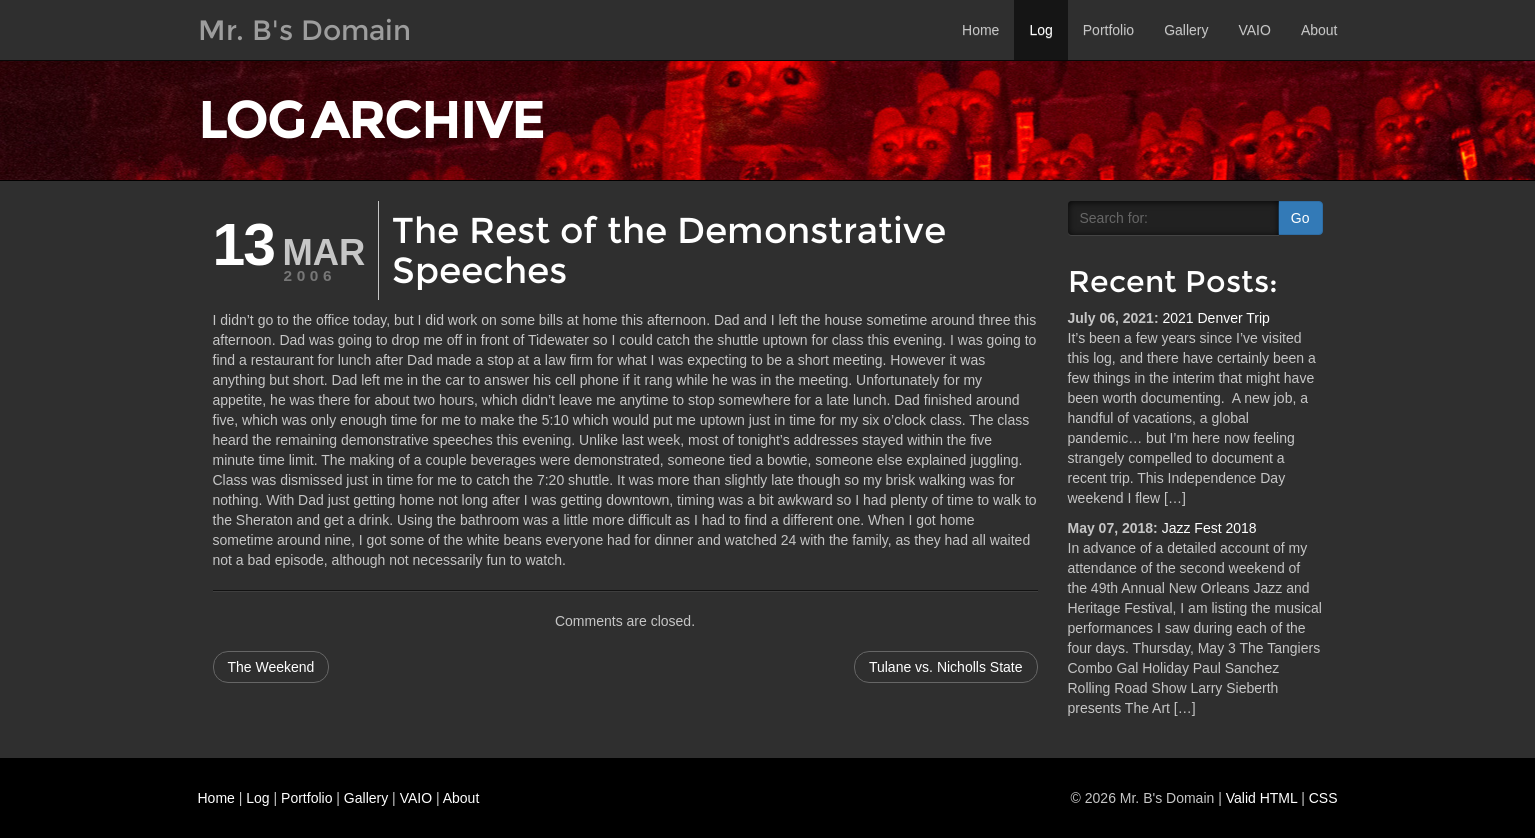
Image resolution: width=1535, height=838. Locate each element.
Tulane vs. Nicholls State (946, 667)
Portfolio (1108, 30)
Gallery (1186, 30)
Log (1040, 30)
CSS (1323, 798)
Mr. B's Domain (304, 30)
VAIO (1254, 30)
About (1319, 30)
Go (1300, 218)
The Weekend (271, 667)
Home (980, 30)
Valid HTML (1262, 798)
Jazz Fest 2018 (1209, 528)
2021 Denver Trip (1215, 318)
